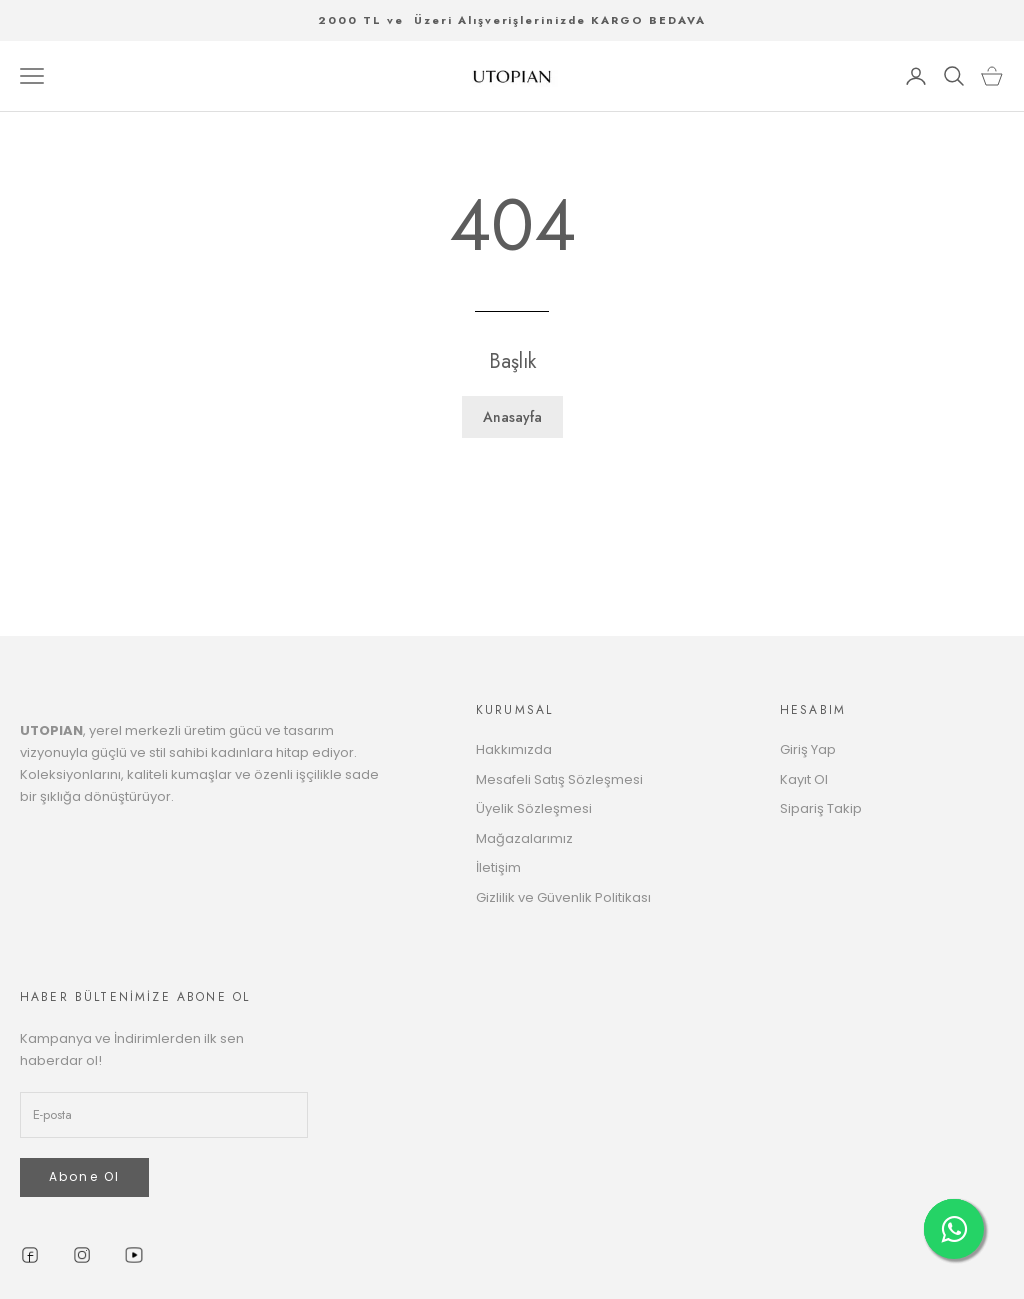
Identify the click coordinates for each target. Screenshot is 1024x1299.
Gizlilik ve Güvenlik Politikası (563, 897)
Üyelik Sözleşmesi (534, 808)
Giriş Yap (808, 749)
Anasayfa (512, 417)
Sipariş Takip (821, 808)
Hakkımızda (514, 749)
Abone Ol (84, 1176)
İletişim (498, 867)
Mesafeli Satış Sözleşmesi (559, 779)
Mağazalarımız (524, 838)
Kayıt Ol (804, 779)
